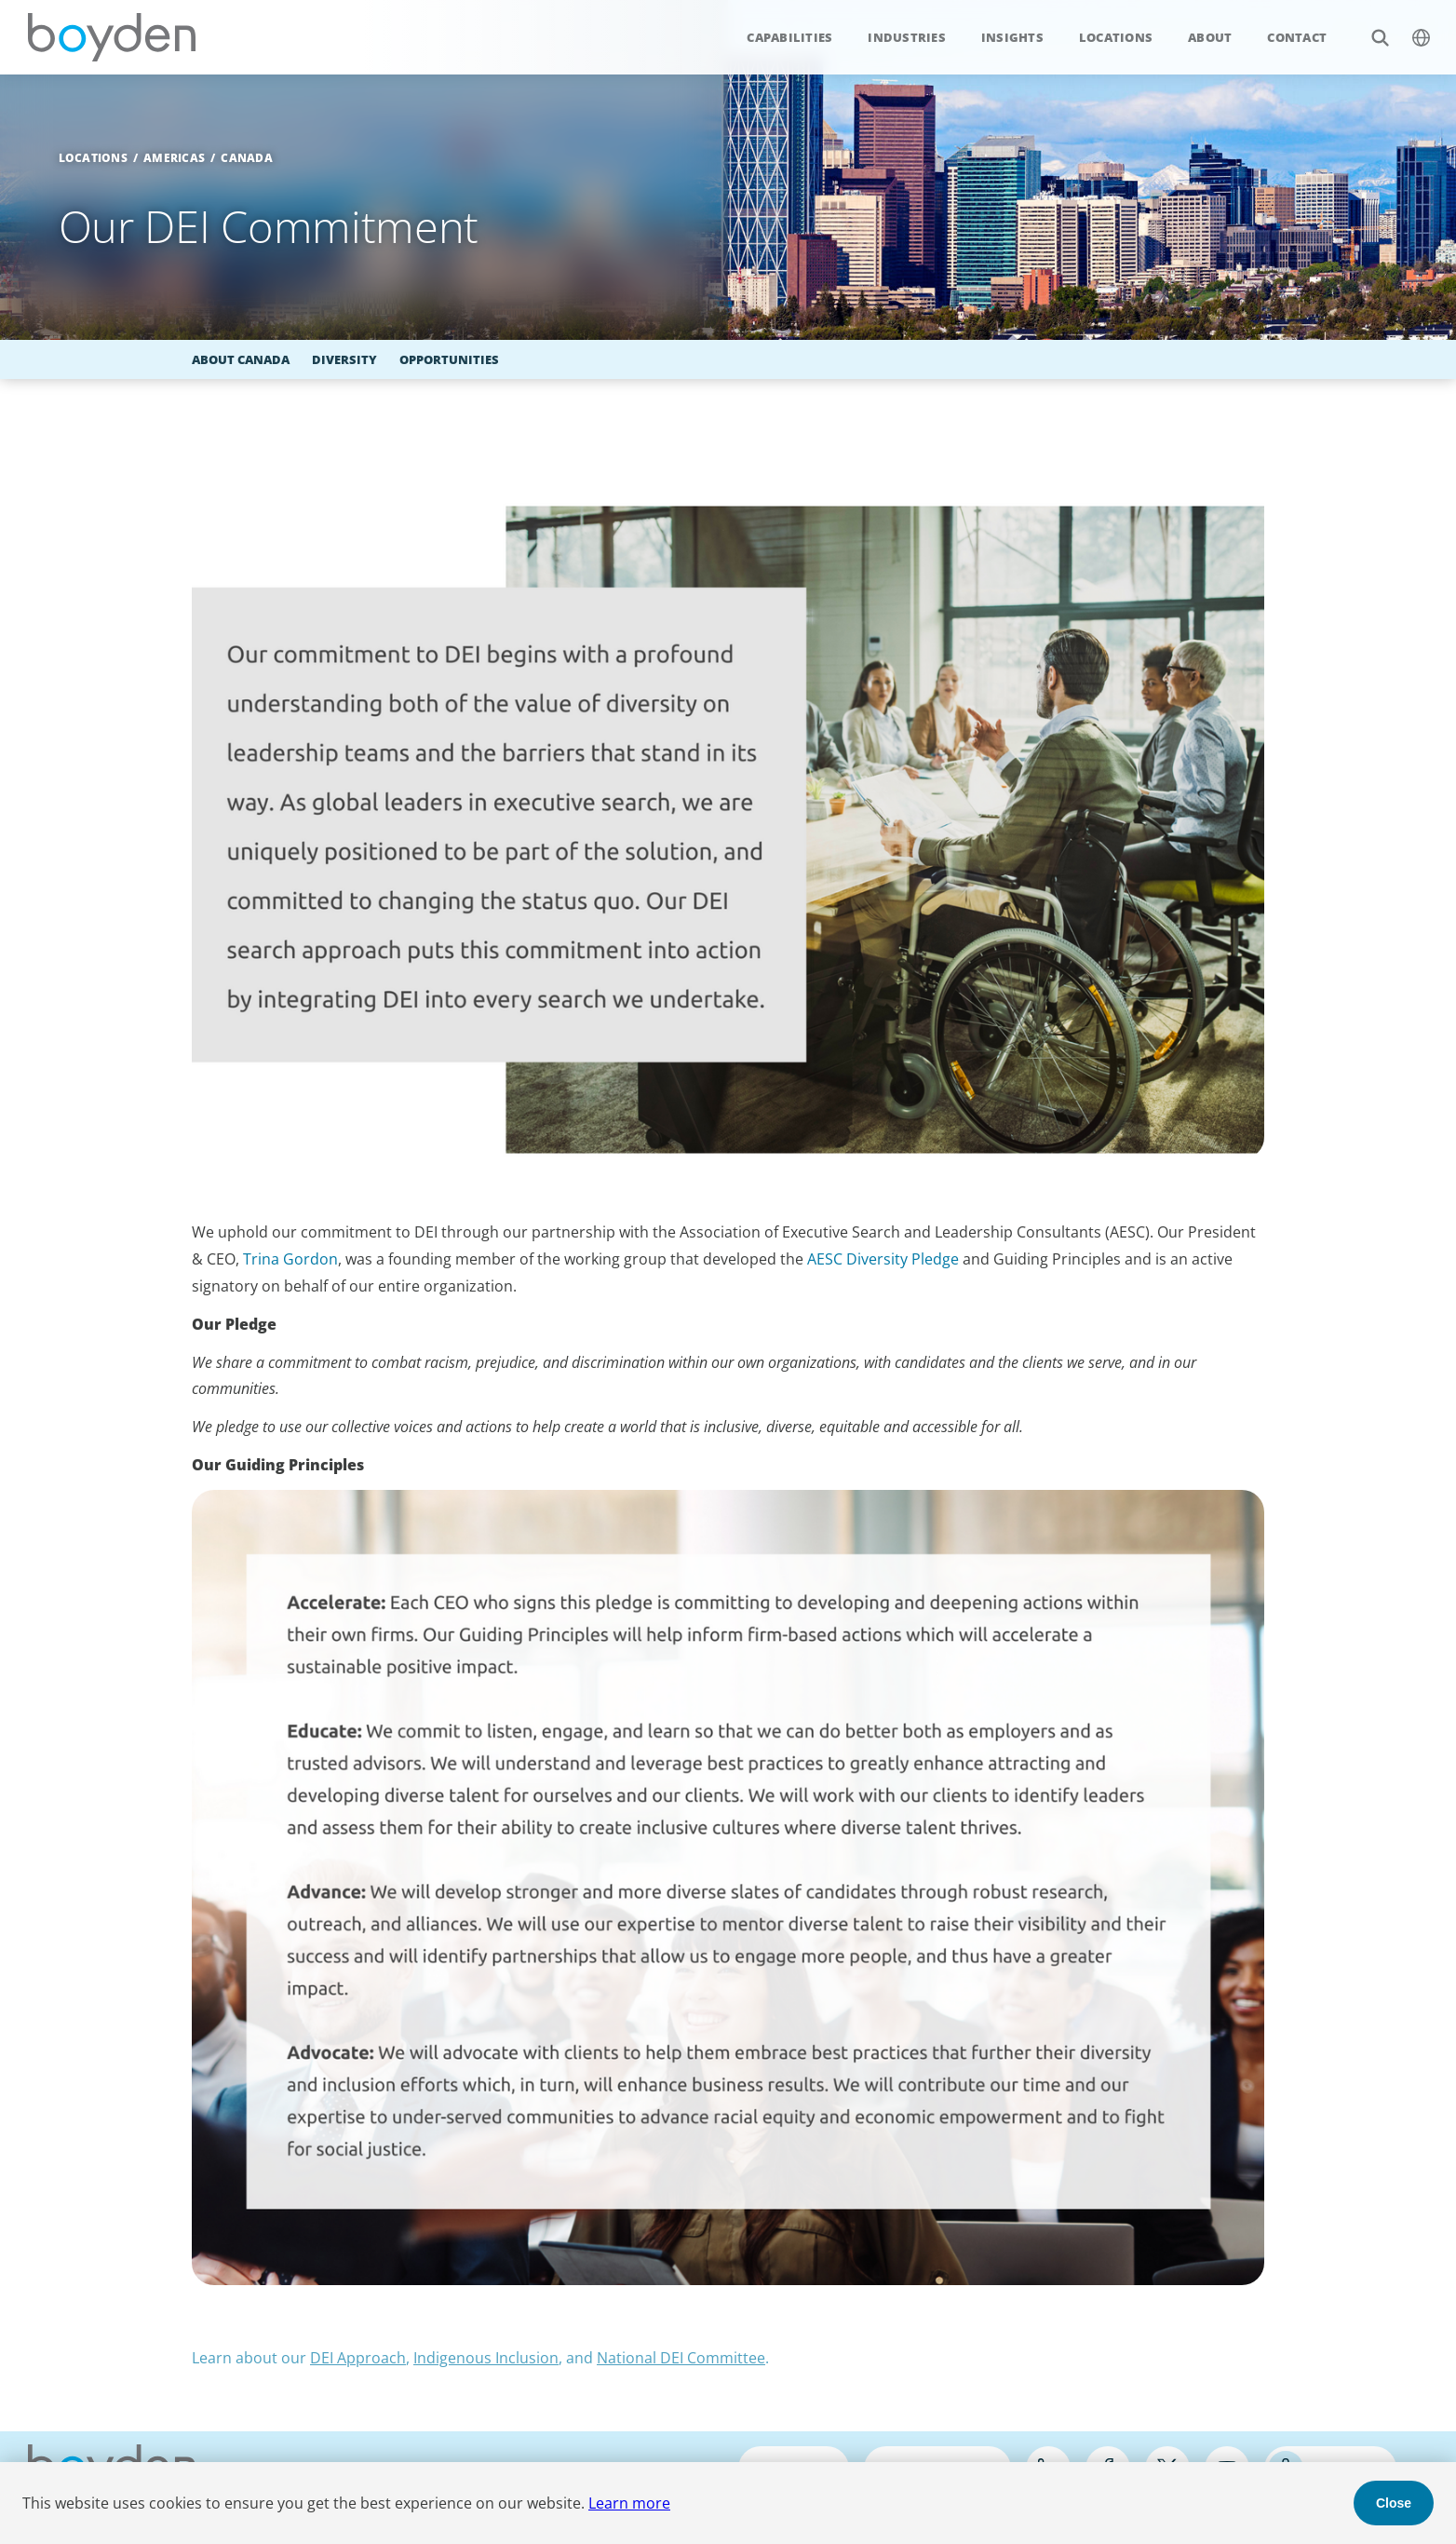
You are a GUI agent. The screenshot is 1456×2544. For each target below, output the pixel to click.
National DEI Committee (681, 2358)
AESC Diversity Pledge (883, 1259)
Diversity (344, 359)
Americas (174, 158)
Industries (907, 37)
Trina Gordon (290, 1259)
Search (1369, 27)
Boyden (111, 37)
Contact (1297, 37)
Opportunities (449, 359)
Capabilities (789, 37)
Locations (1116, 37)
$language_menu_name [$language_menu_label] (1410, 27)
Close (1393, 2503)
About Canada (241, 359)
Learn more (629, 2503)
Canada (247, 158)
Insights (1012, 37)
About (1210, 37)
